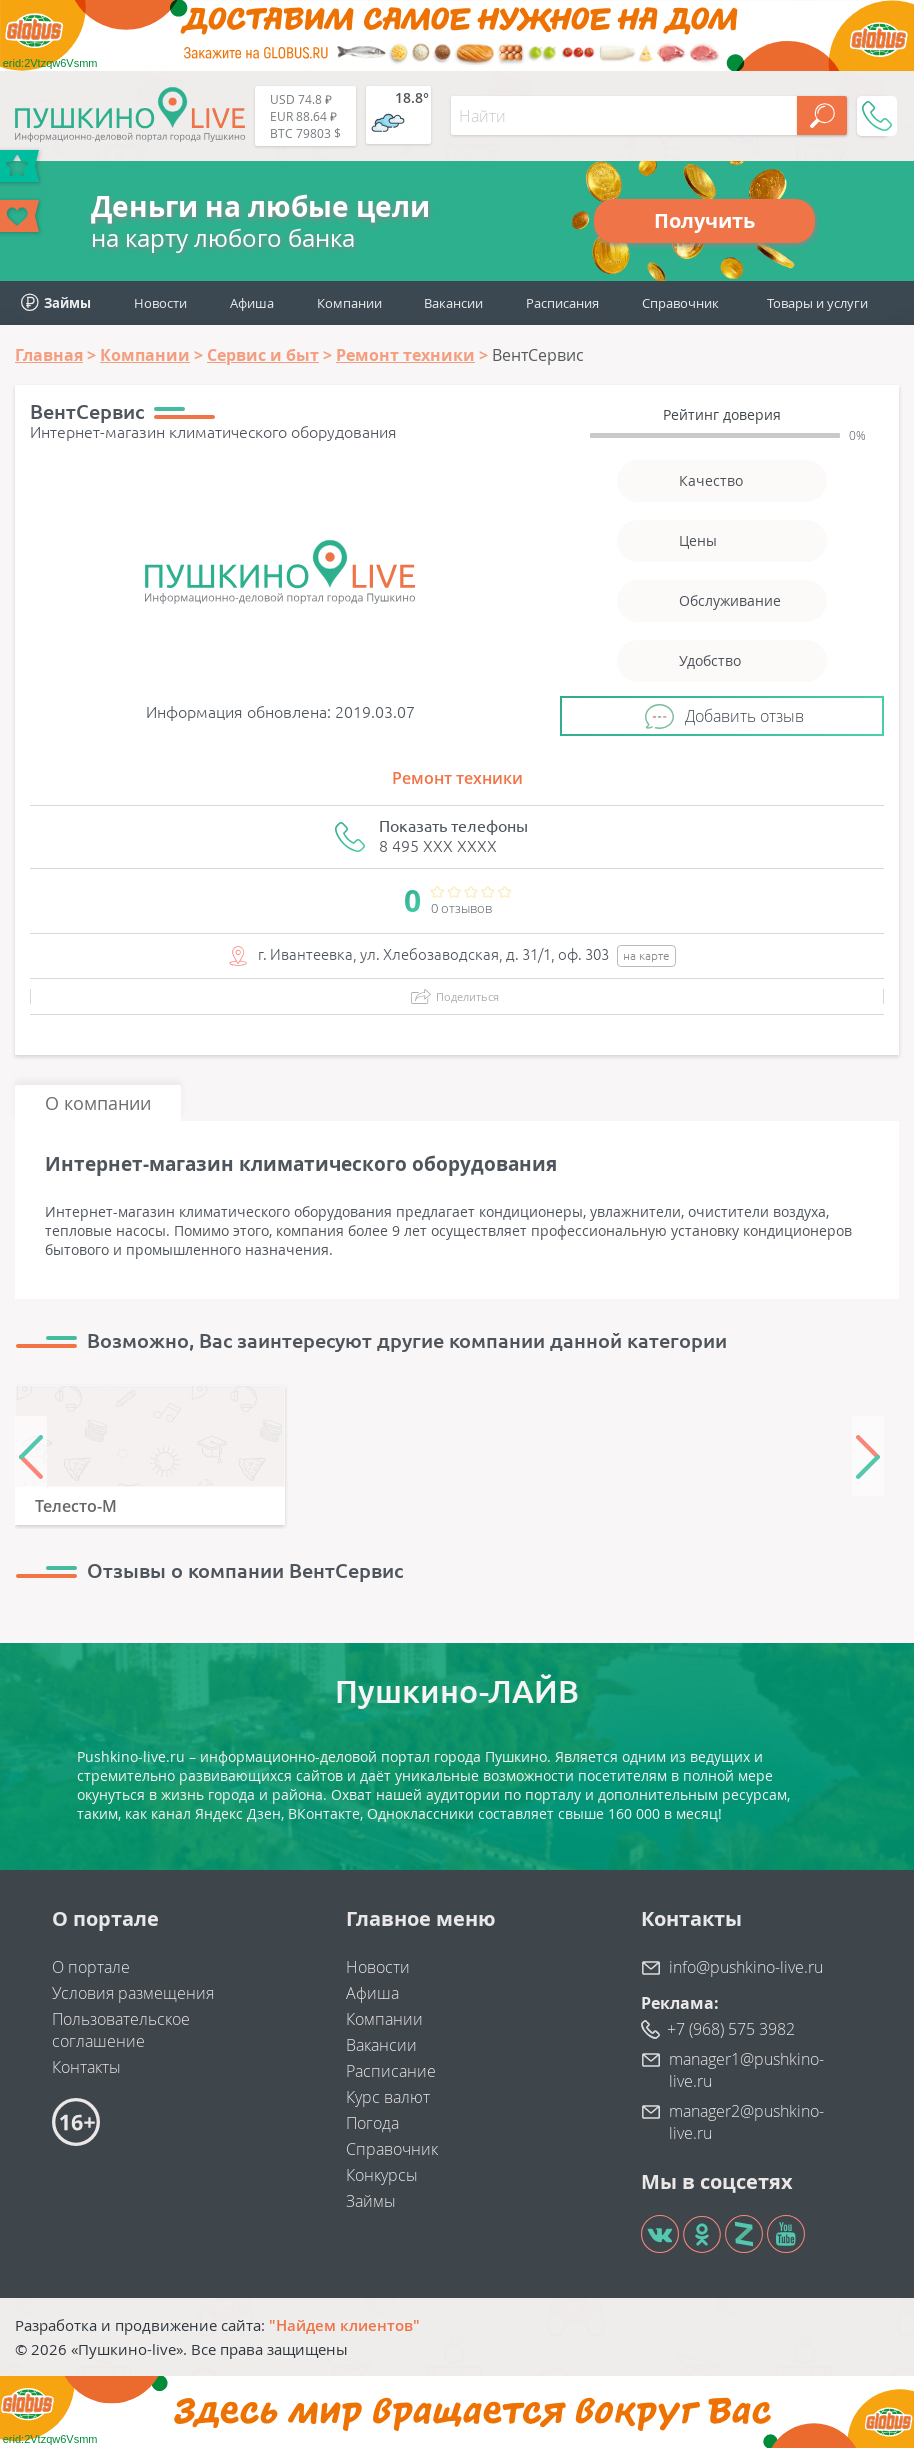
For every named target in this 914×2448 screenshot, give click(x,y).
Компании (349, 303)
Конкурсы (382, 2175)
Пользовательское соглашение (121, 2030)
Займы (371, 2201)
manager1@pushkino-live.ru (746, 2070)
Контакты (86, 2067)
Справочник (680, 303)
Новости (160, 303)
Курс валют (388, 2097)
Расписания (562, 303)
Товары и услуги (817, 303)
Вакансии (453, 303)
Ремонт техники (457, 778)
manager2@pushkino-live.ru (746, 2122)
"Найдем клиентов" (344, 2325)
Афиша (252, 303)
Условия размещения (133, 1993)
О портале (91, 1967)
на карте (646, 955)
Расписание (391, 2071)
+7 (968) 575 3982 (731, 2029)
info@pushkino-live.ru (746, 1967)
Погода (372, 2123)
